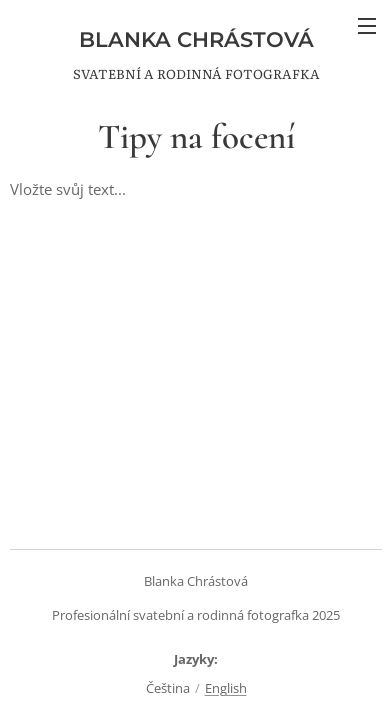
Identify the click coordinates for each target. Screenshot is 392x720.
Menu (367, 26)
